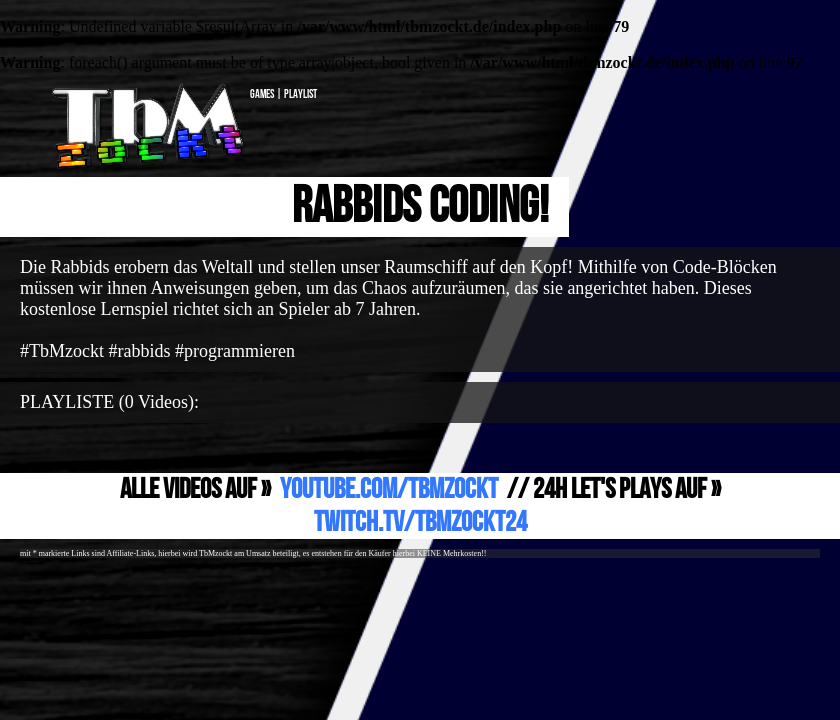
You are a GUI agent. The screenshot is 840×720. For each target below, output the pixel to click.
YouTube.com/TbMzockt (389, 489)
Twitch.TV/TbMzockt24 (420, 522)
